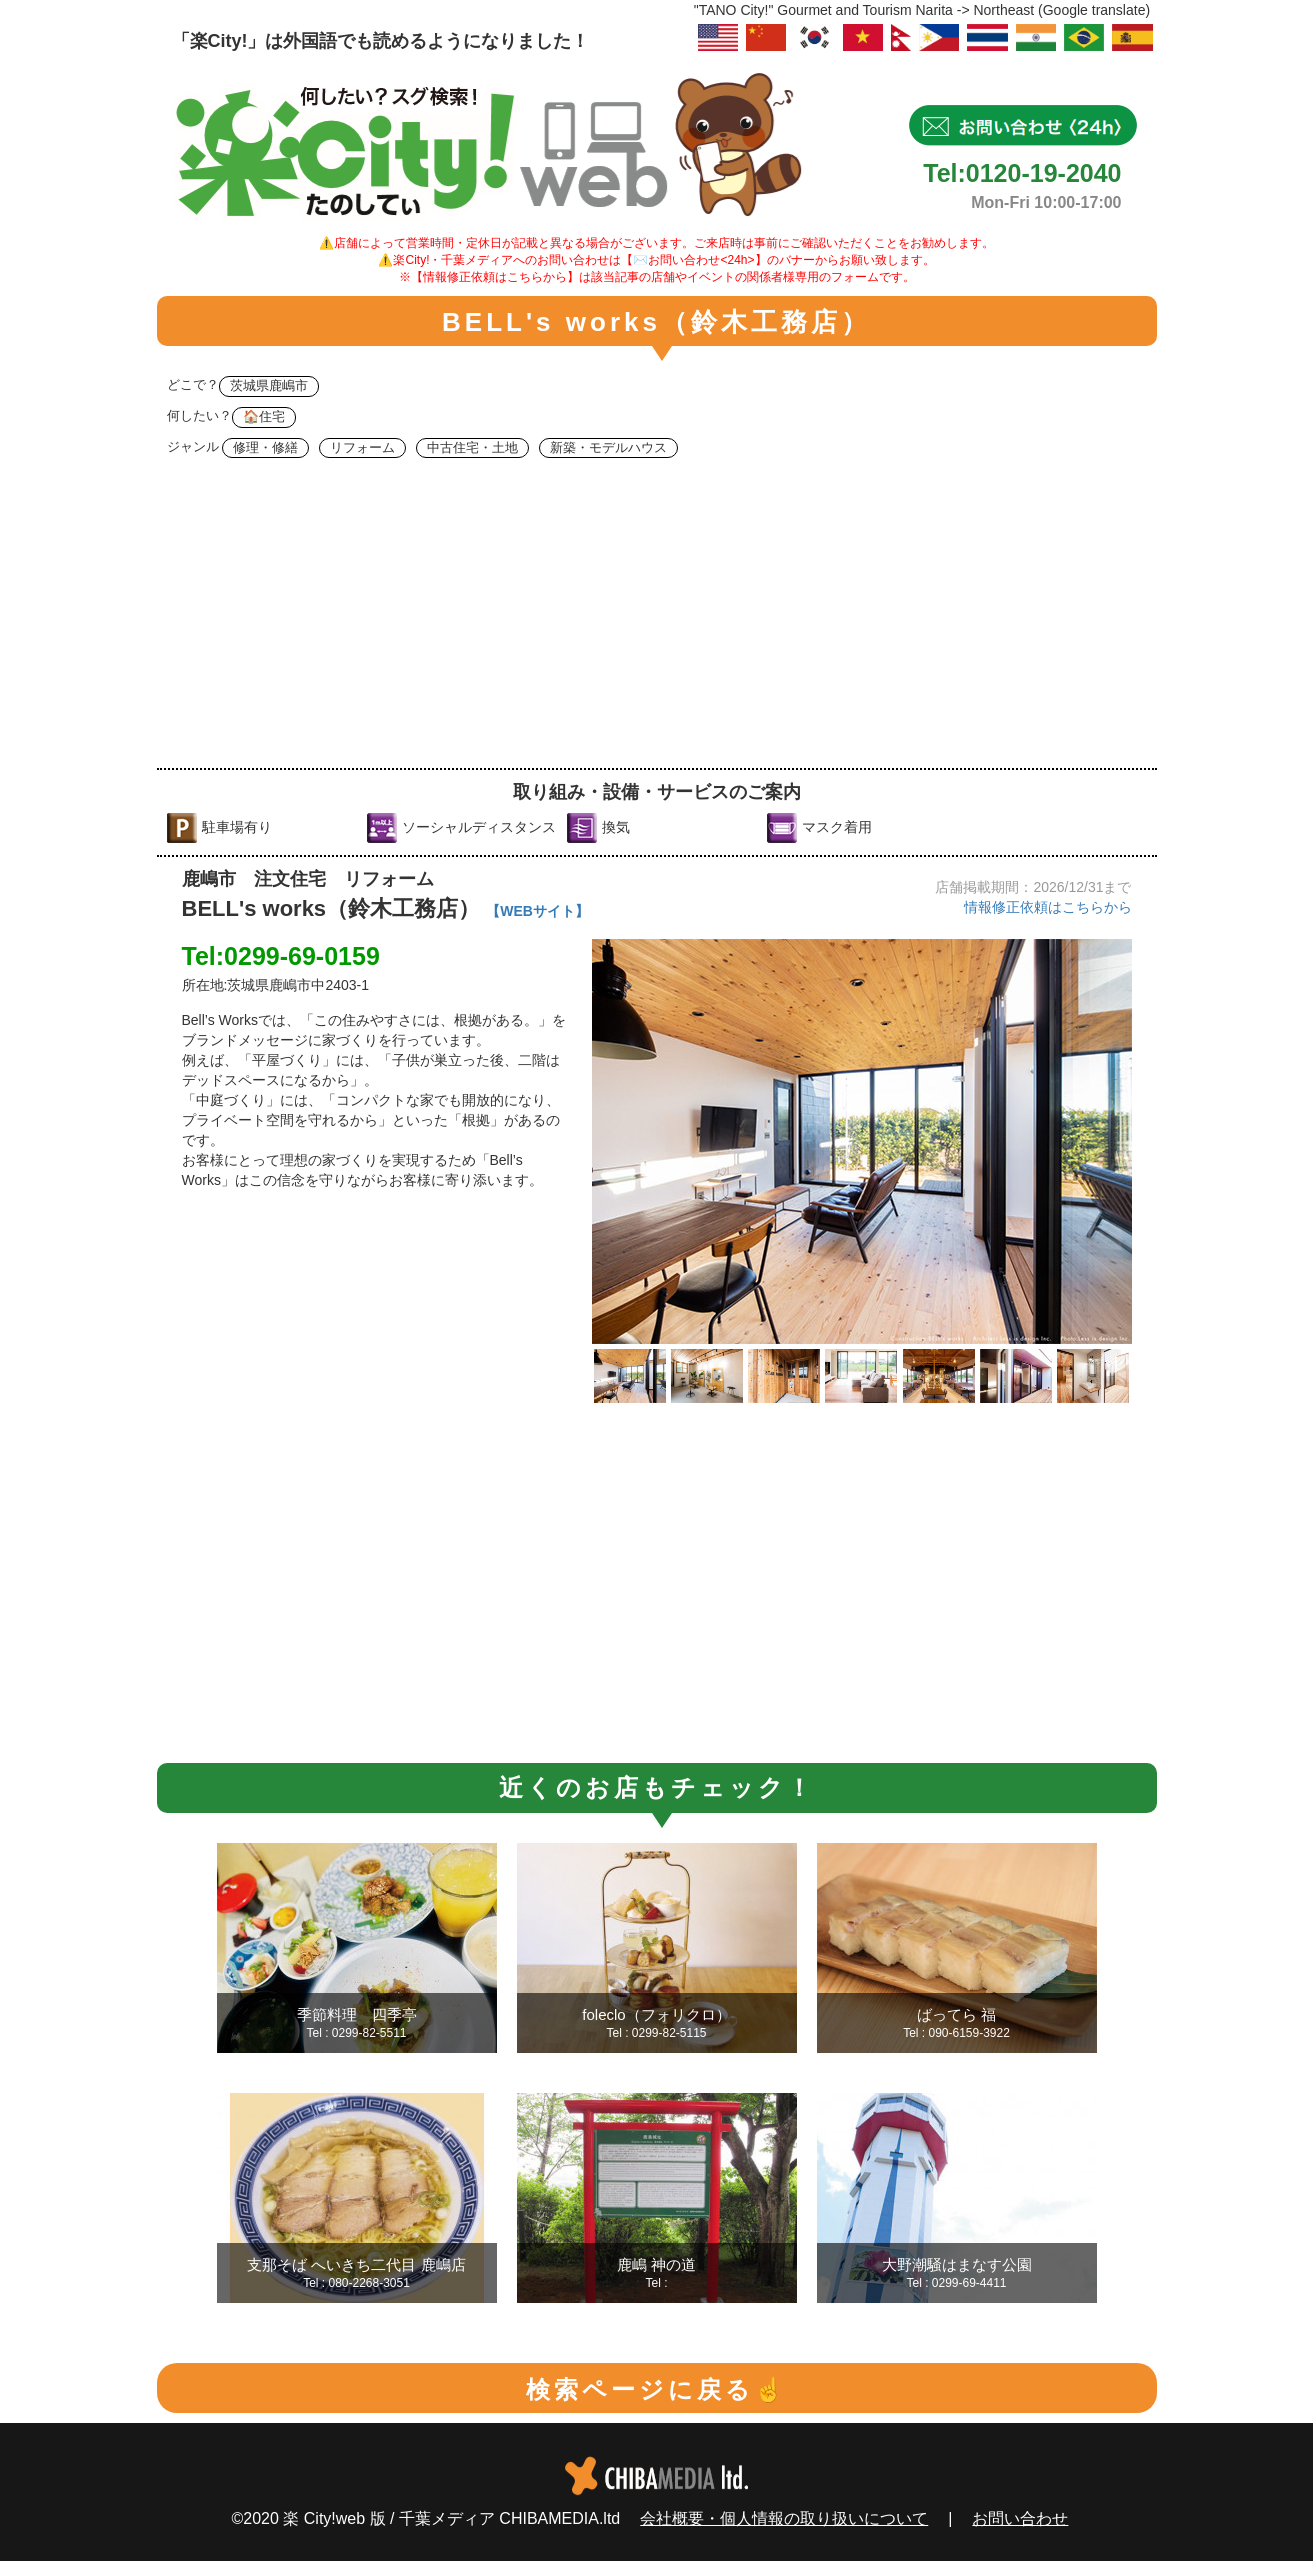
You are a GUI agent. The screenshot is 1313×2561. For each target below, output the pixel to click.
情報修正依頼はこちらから (1048, 907)
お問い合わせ (1020, 2518)
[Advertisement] (657, 618)
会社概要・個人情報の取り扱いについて (784, 2518)
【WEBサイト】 (537, 911)
